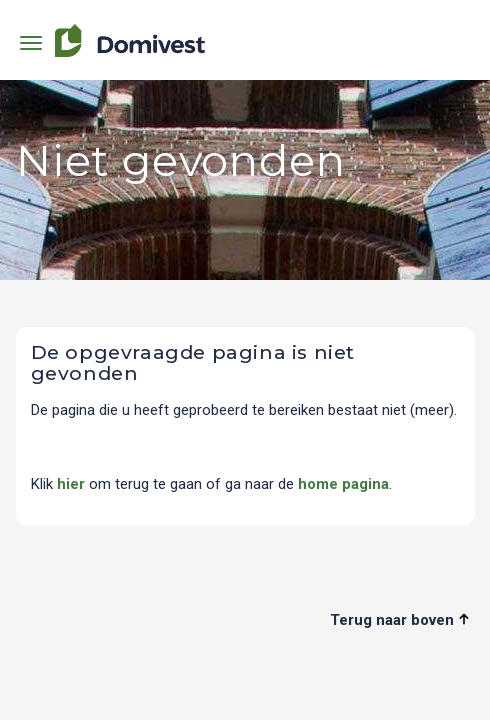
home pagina (343, 484)
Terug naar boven (400, 620)
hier (71, 484)
